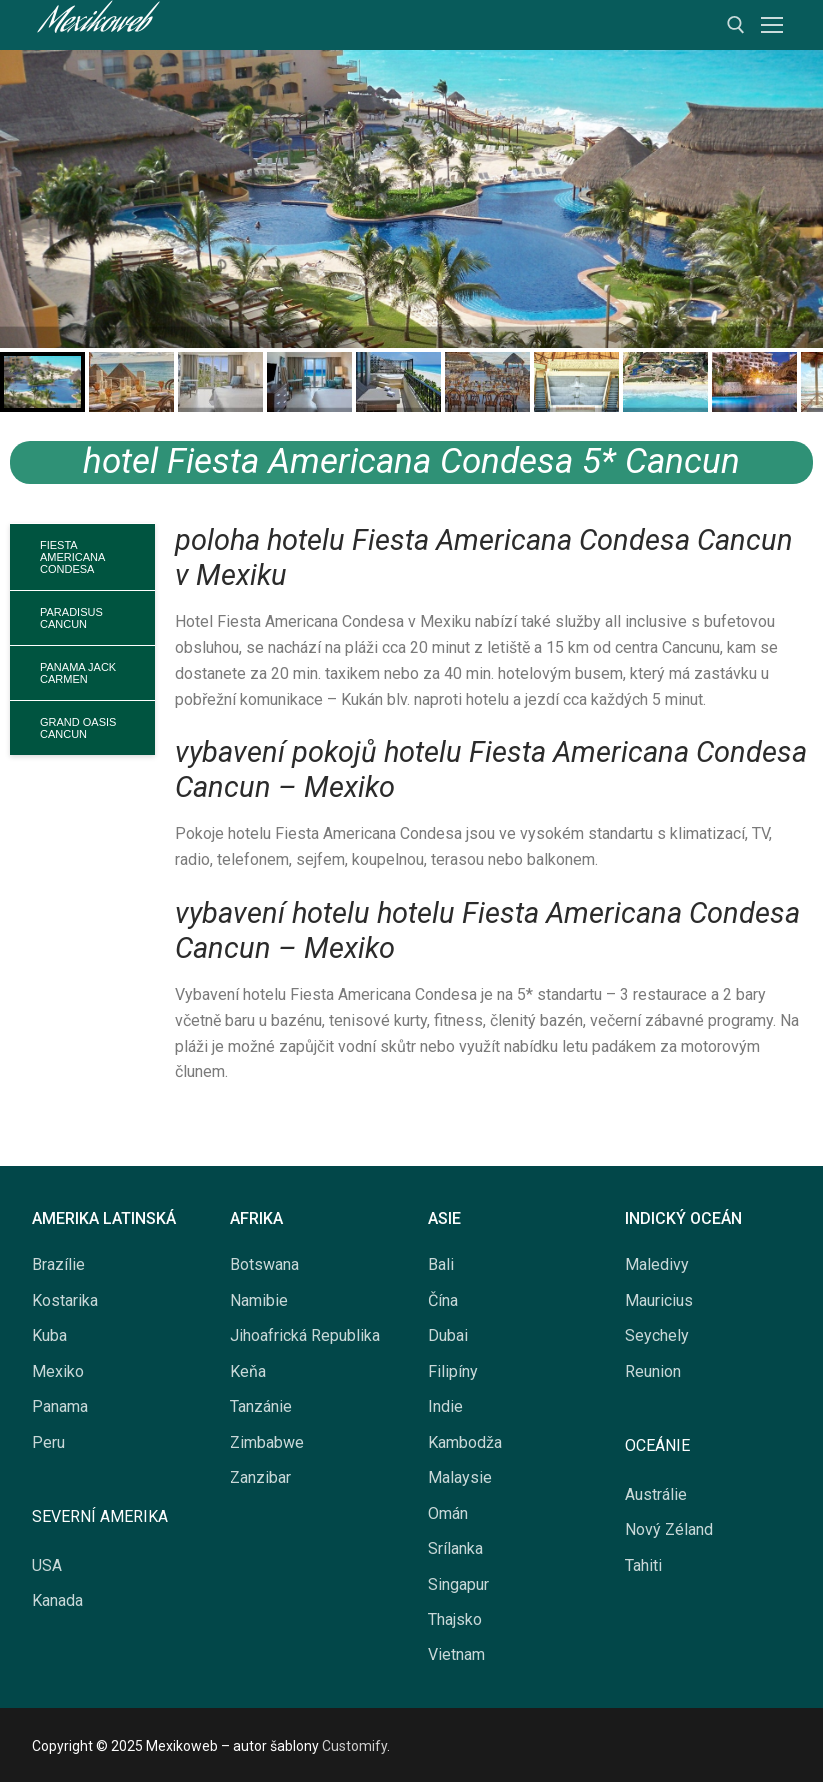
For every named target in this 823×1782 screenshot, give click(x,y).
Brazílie (58, 1264)
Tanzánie (261, 1406)
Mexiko (58, 1371)
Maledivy (657, 1264)
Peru (48, 1442)
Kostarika (65, 1300)
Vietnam (456, 1654)
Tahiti (643, 1565)
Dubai (448, 1335)
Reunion (653, 1371)
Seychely (657, 1335)
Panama (60, 1406)
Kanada (57, 1600)
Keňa (248, 1371)
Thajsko (455, 1619)
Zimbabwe (267, 1442)
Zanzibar (260, 1477)
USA (47, 1565)
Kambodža (465, 1442)
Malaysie (460, 1477)
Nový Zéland (669, 1529)
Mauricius (659, 1300)
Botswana (264, 1264)
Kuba (49, 1335)
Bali (441, 1264)
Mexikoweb (94, 25)
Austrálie (656, 1494)
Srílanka (455, 1548)
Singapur (458, 1584)
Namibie (259, 1300)
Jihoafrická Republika (305, 1335)
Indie (445, 1406)
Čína (443, 1300)
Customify (354, 1746)
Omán (448, 1513)
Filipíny (453, 1371)
